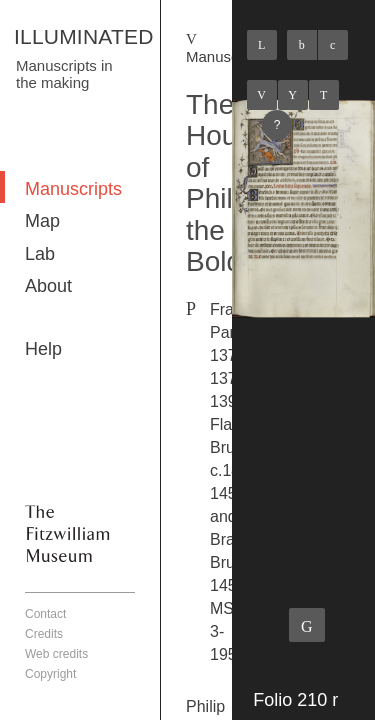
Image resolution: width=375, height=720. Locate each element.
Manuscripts (73, 189)
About (48, 286)
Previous (262, 95)
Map (42, 221)
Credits (44, 634)
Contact (45, 614)
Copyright (50, 674)
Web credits (56, 654)
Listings (293, 95)
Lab (40, 254)
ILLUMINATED (84, 36)
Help (43, 349)
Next (324, 95)
